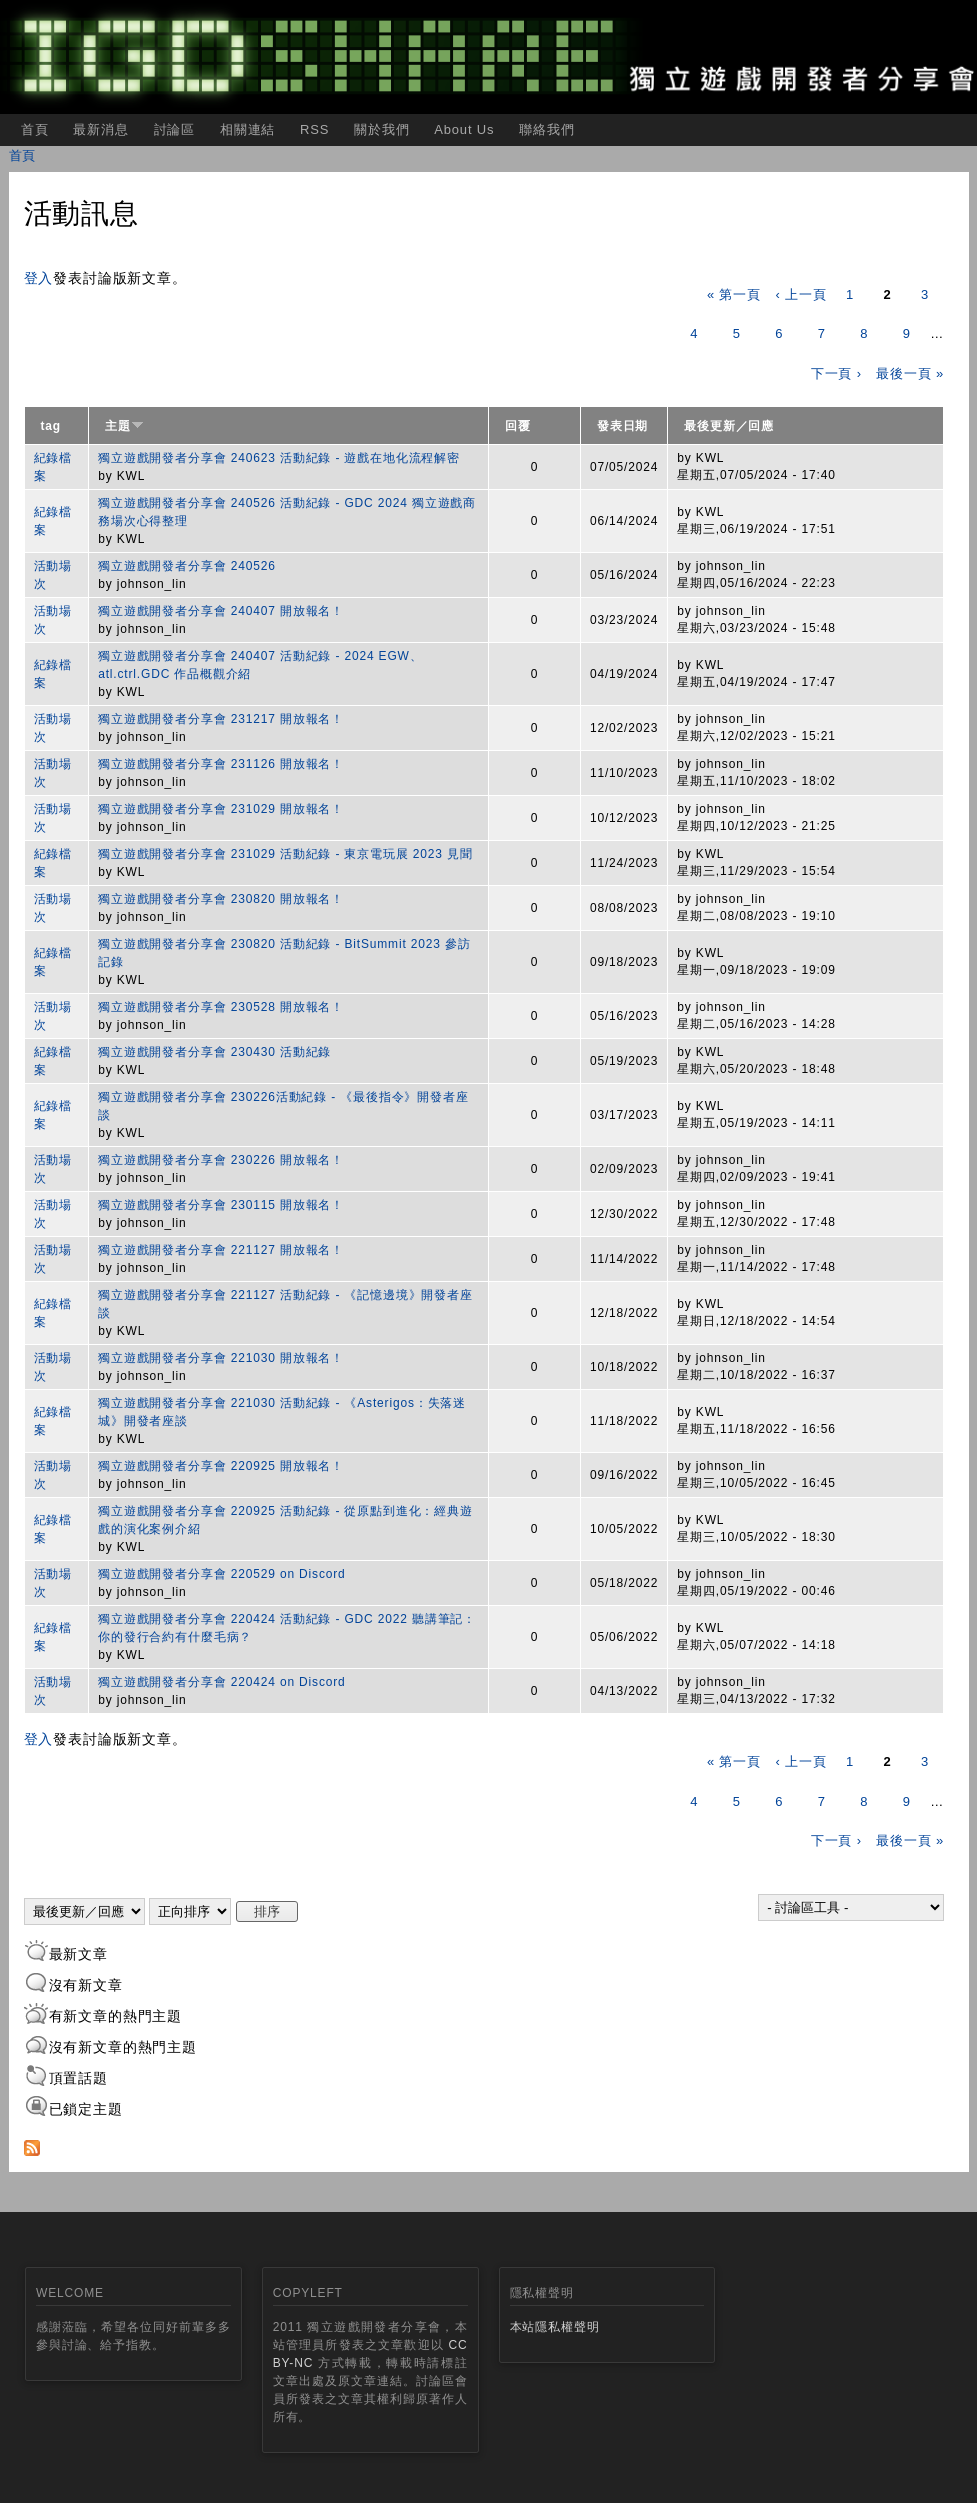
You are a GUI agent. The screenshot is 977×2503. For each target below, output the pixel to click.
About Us (464, 129)
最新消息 (100, 129)
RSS (314, 129)
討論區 (175, 129)
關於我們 (381, 129)
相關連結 (247, 129)
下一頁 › (836, 373)
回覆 (518, 426)
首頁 (35, 129)
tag (51, 426)
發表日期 (622, 426)
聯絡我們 (546, 129)
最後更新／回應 (729, 426)
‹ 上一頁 (800, 294)
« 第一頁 (734, 294)
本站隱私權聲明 (555, 2327)
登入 (39, 278)
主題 (124, 426)
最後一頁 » (910, 373)
